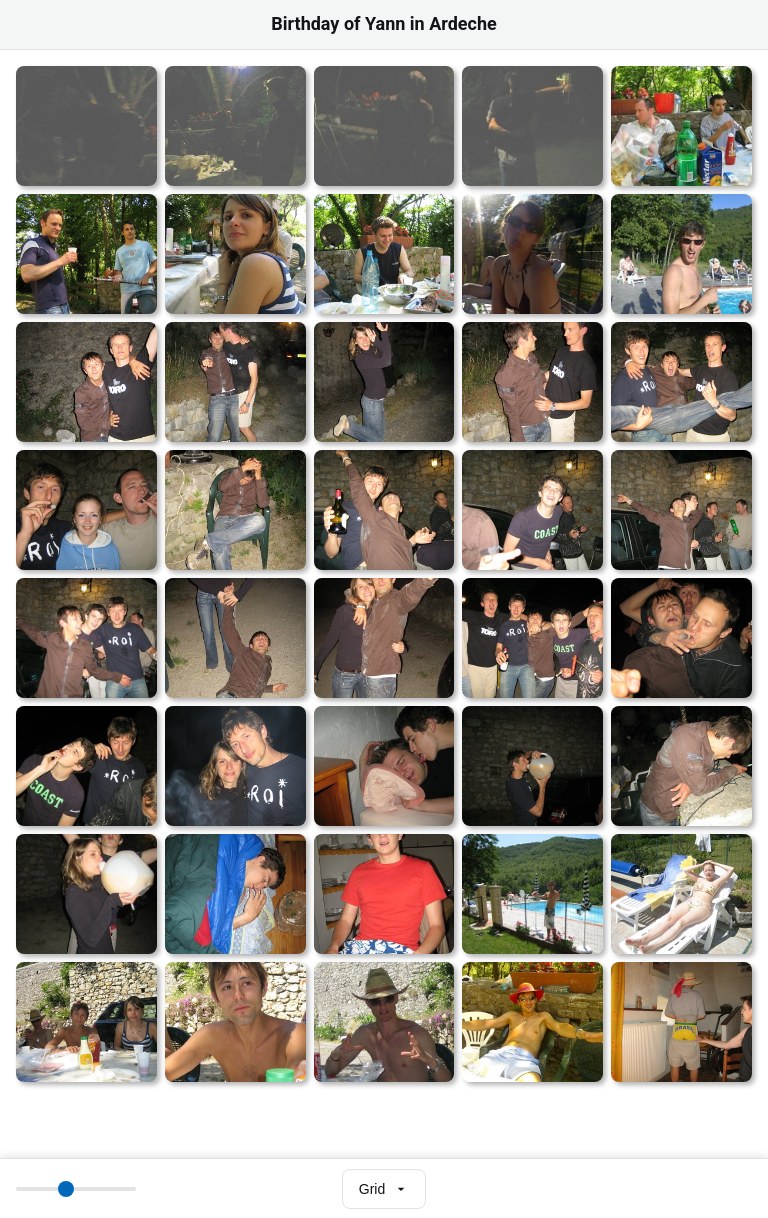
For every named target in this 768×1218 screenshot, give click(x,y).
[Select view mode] (384, 1189)
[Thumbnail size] (76, 1189)
